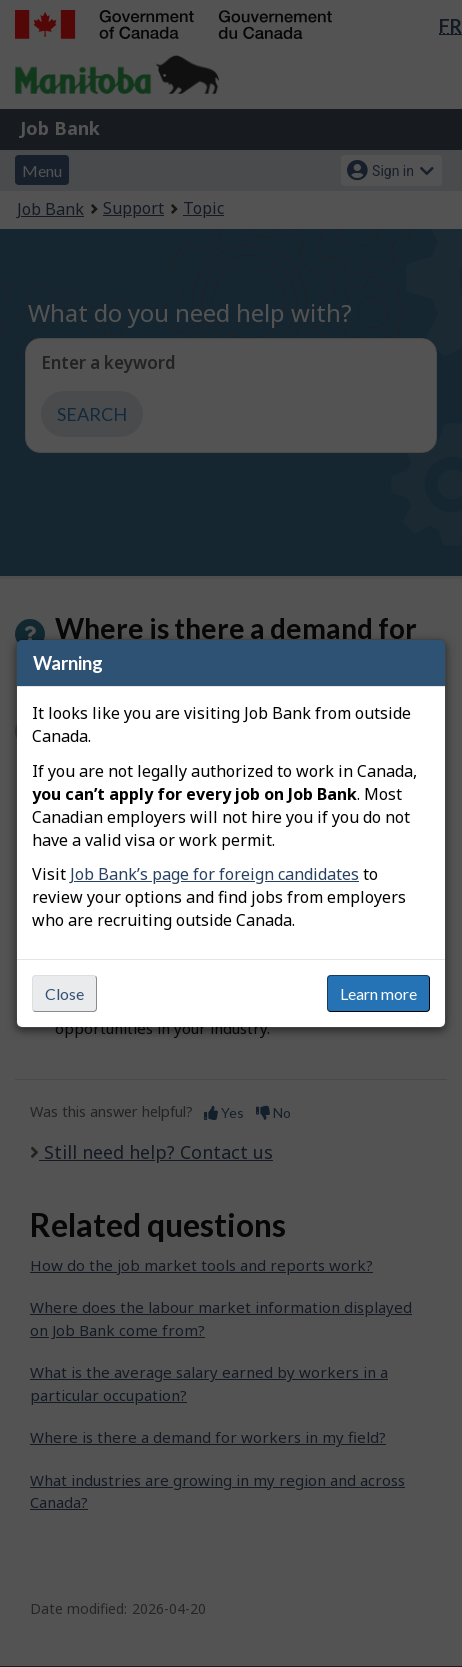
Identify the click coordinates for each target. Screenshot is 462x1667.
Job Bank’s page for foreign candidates (214, 874)
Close (64, 993)
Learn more (378, 993)
